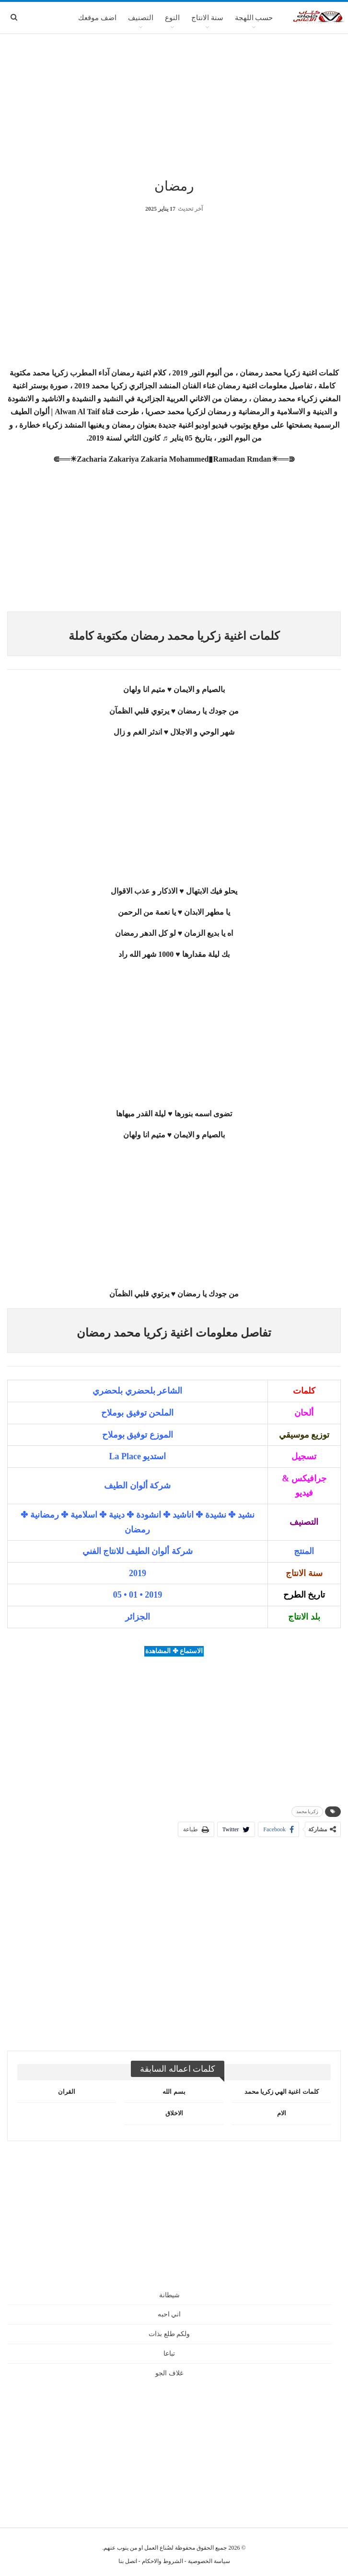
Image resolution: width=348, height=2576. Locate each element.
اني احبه (169, 2314)
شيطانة (169, 2295)
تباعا (169, 2353)
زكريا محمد (307, 1811)
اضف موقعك (97, 18)
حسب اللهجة (254, 18)
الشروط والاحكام (162, 2561)
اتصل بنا (127, 2561)
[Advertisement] (174, 105)
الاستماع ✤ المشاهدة (174, 1651)
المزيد (57, 18)
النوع (172, 18)
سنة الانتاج (207, 18)
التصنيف (140, 18)
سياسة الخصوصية (209, 2561)
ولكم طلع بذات (169, 2334)
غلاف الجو (169, 2373)
